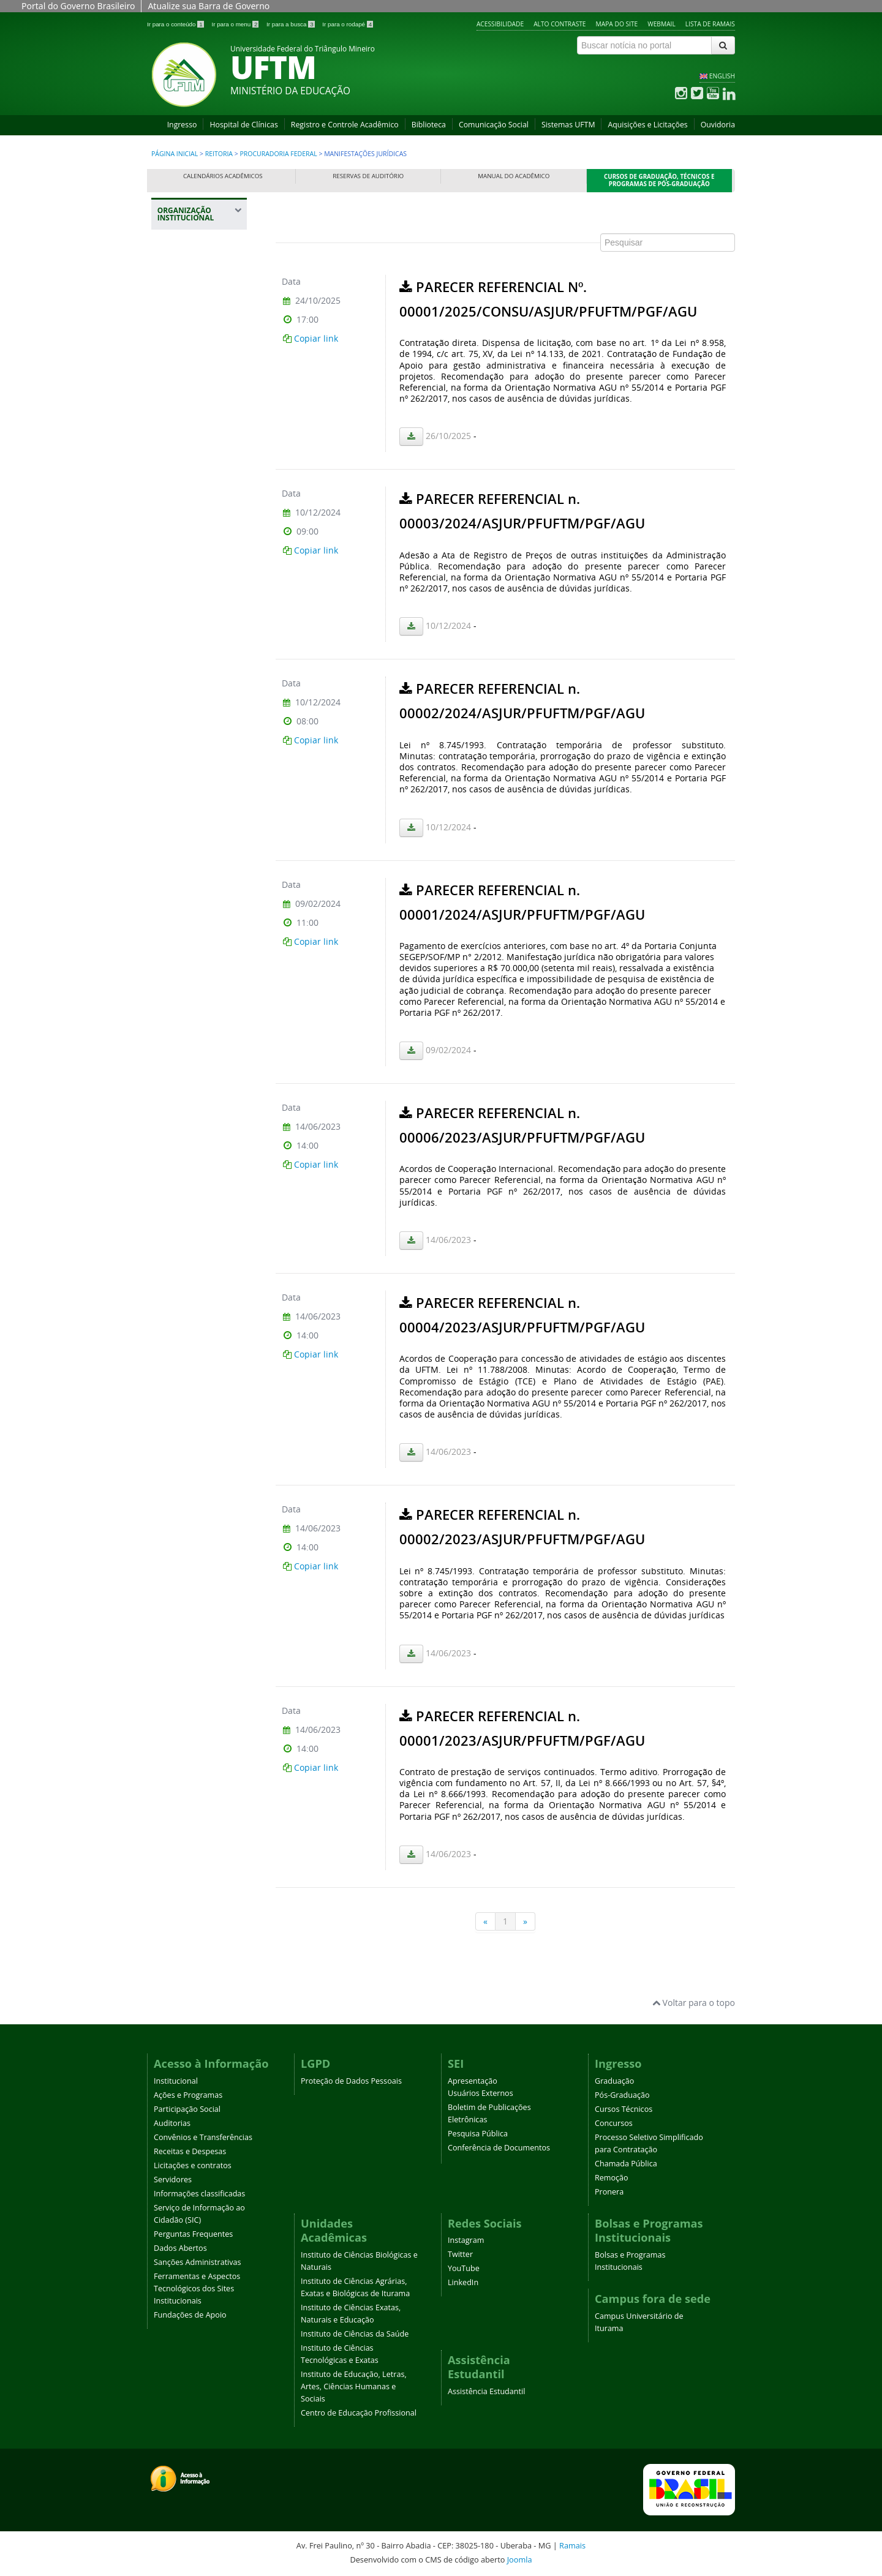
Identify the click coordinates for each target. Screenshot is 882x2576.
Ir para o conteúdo (176, 24)
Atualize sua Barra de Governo (209, 6)
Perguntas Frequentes (193, 2234)
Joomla (519, 2559)
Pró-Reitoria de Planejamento (194, 777)
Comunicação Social (494, 124)
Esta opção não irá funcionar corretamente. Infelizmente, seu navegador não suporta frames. (505, 1073)
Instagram (466, 2240)
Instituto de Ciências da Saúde (355, 2334)
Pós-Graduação (622, 2095)
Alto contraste (559, 24)
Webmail (661, 24)
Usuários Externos (480, 2093)
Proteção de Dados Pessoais (351, 2081)
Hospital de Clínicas (243, 124)
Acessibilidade (500, 24)
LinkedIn (463, 2282)
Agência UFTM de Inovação (198, 1064)
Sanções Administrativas (197, 2262)
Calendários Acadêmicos (223, 176)
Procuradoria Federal (278, 153)
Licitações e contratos (193, 2165)
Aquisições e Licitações (647, 124)
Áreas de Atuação (199, 392)
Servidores (173, 2179)
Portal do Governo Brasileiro (78, 6)
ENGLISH (722, 76)
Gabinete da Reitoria (201, 327)
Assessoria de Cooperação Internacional (191, 945)
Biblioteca (429, 124)
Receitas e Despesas (190, 2151)
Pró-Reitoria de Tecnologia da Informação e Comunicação (194, 864)
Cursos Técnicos (623, 2109)
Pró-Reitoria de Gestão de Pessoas (201, 746)
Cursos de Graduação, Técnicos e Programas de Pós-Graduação (659, 180)
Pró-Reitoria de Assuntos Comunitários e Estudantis (194, 597)
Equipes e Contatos (202, 466)
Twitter (460, 2254)
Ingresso (182, 124)
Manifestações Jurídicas (194, 419)
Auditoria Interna (195, 349)
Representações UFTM (194, 522)
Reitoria (219, 153)
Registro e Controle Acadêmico (345, 124)
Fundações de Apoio (190, 2315)
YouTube (464, 2268)
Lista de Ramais (710, 24)
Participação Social (187, 2109)
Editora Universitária (189, 982)
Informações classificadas (199, 2193)
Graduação (614, 2081)
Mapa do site (617, 24)
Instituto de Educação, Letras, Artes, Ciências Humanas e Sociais (354, 2386)
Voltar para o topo (693, 2002)
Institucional (176, 2081)
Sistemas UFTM (568, 124)
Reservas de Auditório (368, 176)
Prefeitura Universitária (189, 908)
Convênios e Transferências (203, 2137)
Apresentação (472, 2081)
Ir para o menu (235, 24)
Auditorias (172, 2123)
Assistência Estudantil (486, 2391)
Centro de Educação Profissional (359, 2413)
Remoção (611, 2177)
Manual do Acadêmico (513, 176)
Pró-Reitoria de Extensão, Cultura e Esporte (199, 709)
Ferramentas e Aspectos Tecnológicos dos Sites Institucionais (197, 2288)
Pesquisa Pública (478, 2133)
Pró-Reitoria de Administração (194, 640)
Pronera (609, 2192)
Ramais (572, 2545)
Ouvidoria (718, 124)
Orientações (190, 444)
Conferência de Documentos (499, 2147)
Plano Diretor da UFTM (194, 492)
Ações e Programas (188, 2095)
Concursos (614, 2123)
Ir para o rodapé (347, 24)
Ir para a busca (291, 24)
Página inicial (174, 153)
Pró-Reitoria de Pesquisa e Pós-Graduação (194, 815)
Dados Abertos (180, 2248)
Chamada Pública (626, 2163)
